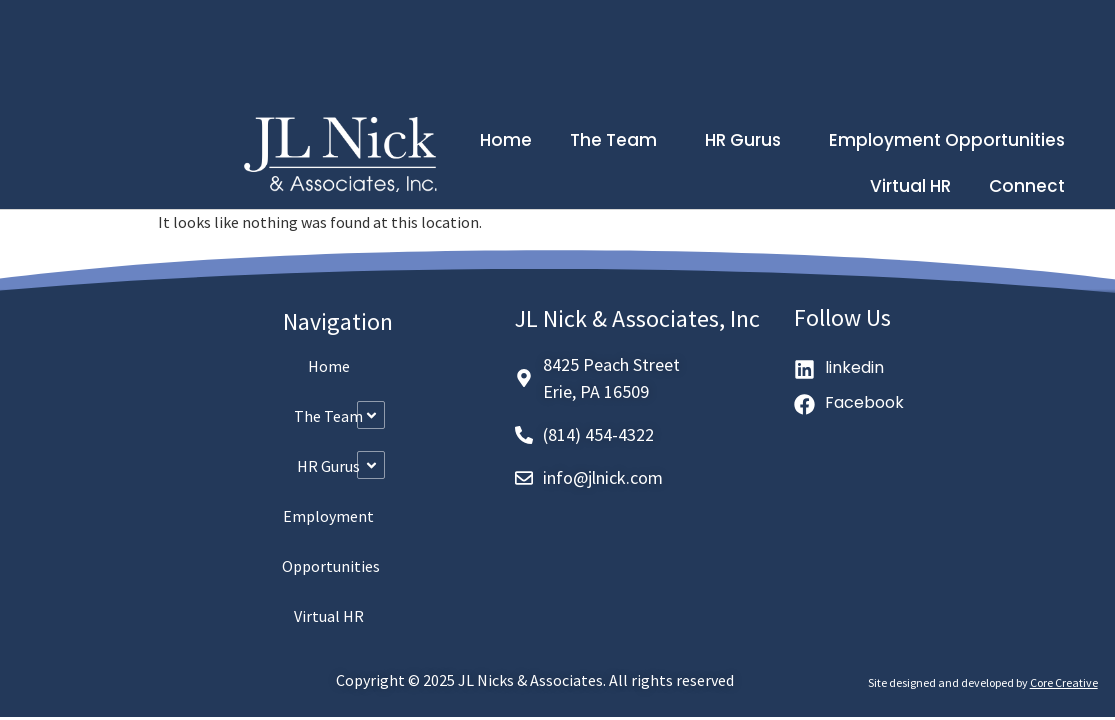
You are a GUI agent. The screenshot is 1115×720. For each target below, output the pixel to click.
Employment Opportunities (947, 140)
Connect (1027, 186)
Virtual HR (910, 186)
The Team (618, 140)
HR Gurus (748, 140)
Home (506, 140)
